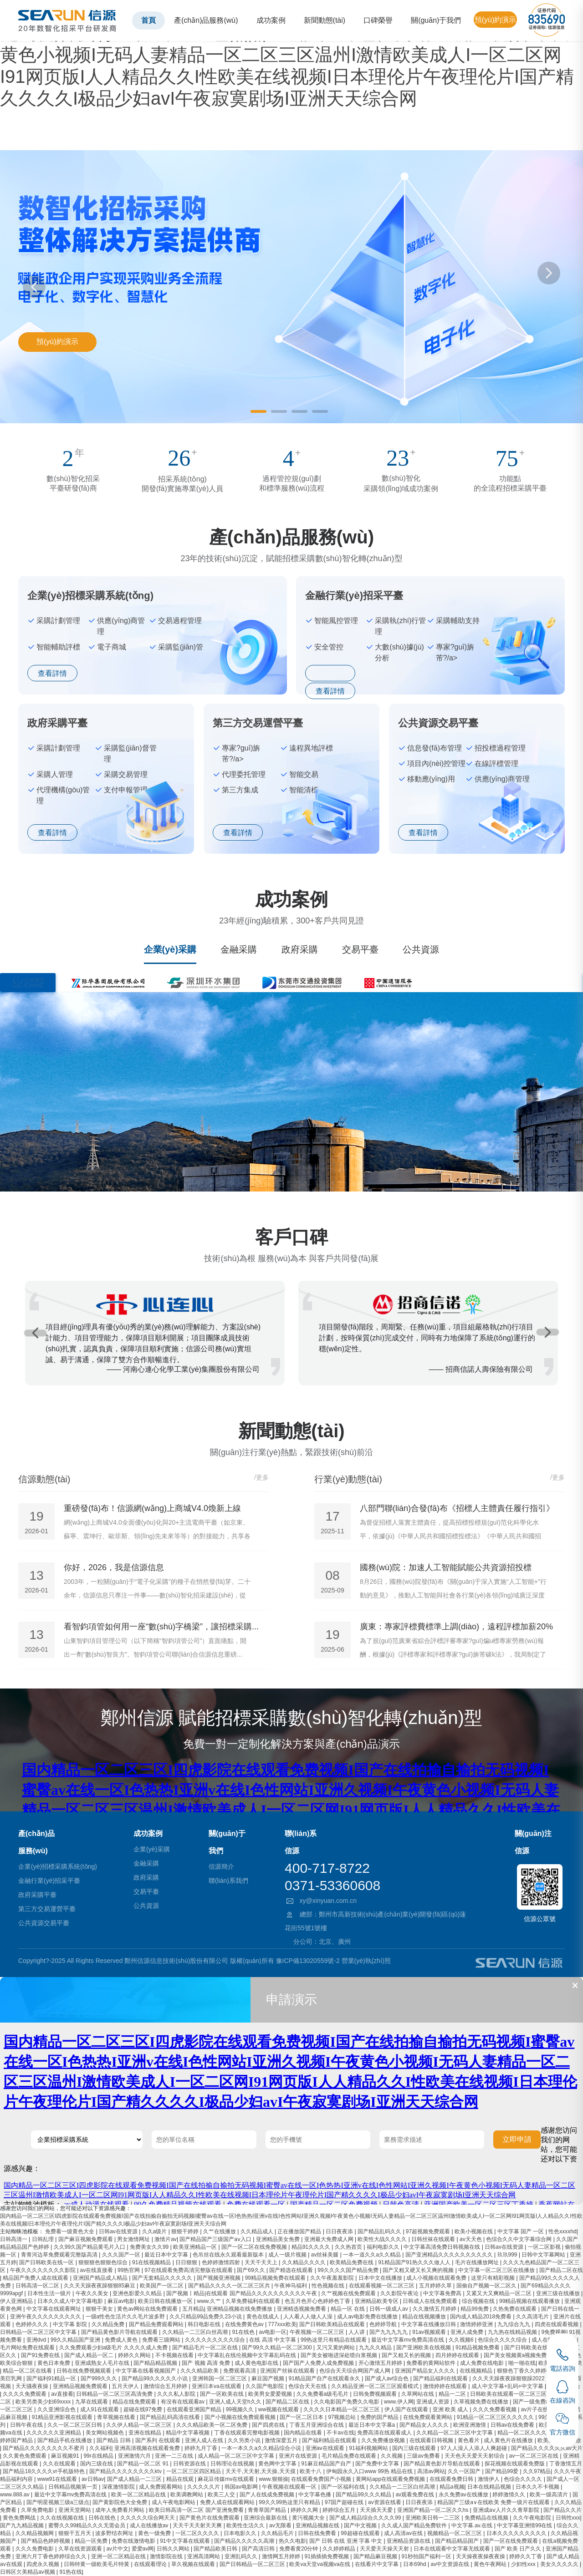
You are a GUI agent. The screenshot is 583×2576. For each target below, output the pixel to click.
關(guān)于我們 (436, 20)
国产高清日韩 (259, 2549)
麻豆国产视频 (268, 2378)
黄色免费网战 (20, 2518)
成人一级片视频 (288, 2254)
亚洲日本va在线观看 (217, 2386)
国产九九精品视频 (22, 2525)
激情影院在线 (167, 2556)
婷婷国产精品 (17, 2440)
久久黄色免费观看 (25, 2456)
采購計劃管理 (58, 620)
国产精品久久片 (562, 2510)
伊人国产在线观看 (407, 2409)
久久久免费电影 (35, 2549)
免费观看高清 (240, 2371)
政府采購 (299, 949)
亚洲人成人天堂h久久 (236, 2402)
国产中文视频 (361, 2525)
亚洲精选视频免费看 (302, 2309)
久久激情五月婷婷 (435, 2309)
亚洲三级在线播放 (558, 2293)
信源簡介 (221, 1866)
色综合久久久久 (523, 2479)
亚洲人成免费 (467, 2332)
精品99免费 (475, 2309)
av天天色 (471, 2239)
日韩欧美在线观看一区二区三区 (509, 2394)
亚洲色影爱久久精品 (138, 2293)
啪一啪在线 (522, 2363)
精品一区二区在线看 (28, 2371)
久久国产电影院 (265, 2386)
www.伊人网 (399, 2402)
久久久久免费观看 (25, 2394)
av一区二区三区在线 (534, 2456)
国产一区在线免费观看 (511, 2541)
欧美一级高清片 (549, 2494)
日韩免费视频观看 (375, 2394)
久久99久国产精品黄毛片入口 (90, 2247)
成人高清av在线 (404, 2533)
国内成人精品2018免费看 (481, 2316)
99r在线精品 (99, 2456)
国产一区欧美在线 (222, 2394)
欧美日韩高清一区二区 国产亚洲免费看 (197, 2510)
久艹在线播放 (220, 2231)
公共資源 (421, 949)
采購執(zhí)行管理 (400, 626)
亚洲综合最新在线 (266, 2518)
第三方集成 (240, 790)
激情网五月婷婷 (282, 2556)
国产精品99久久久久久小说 (155, 2378)
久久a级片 (155, 2231)
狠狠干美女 (100, 2309)
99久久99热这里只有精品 (290, 2502)
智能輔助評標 (58, 647)
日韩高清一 (14, 2239)
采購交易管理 (126, 774)
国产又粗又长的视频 (407, 2355)
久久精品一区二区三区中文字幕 (455, 2432)
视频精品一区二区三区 (455, 2533)
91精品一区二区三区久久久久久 (496, 2417)
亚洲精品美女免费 (278, 2239)
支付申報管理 (126, 790)
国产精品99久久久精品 (364, 2494)
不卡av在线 (340, 2432)
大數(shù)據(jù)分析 (399, 652)
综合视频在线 (479, 2301)
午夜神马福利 (291, 2285)
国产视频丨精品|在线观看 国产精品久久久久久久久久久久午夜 (242, 2293)
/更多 (261, 1477)
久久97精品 (537, 2471)
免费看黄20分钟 (299, 2549)
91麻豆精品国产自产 (327, 2463)
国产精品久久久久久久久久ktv (126, 2471)
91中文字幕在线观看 (185, 2541)
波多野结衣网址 (115, 2533)
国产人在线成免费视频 (268, 2494)
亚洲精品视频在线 (318, 2525)
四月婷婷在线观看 (458, 2355)
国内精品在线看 (303, 2432)
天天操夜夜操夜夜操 (481, 2556)
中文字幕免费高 (443, 2293)
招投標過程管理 (500, 748)
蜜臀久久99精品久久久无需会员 (87, 2525)
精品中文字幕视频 (188, 2432)
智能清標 (303, 790)
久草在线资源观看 (80, 2549)
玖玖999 (508, 2254)
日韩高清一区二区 (38, 2285)
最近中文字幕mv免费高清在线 (408, 2340)
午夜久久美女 (93, 2293)
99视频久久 (241, 2409)
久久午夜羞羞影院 (332, 2278)
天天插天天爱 (377, 2510)
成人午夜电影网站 (174, 2502)
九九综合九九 (514, 2324)
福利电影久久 (384, 2247)
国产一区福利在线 (343, 2487)
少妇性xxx (524, 2564)
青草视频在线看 (117, 2417)
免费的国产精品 (380, 2417)
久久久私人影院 (177, 2394)
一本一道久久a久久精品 (372, 2254)
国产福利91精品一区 (52, 2378)
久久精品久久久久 (304, 2262)
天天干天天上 (262, 2262)
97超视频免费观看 (429, 2231)
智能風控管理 (336, 620)
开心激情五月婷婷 (381, 2363)
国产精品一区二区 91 (143, 2463)
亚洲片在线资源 (298, 2456)
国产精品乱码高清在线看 (170, 2417)
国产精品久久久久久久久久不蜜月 (44, 2448)
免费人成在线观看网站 (228, 2502)
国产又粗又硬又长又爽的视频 (419, 2270)
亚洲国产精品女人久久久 (425, 2371)
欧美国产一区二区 (162, 2285)
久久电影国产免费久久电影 (347, 2402)
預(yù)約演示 (496, 20)
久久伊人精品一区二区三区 (139, 2425)
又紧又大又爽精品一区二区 (499, 2293)
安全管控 (328, 647)
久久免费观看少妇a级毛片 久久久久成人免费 (114, 2347)
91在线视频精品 (152, 2262)
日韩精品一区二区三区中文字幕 (39, 2332)
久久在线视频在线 (62, 2518)
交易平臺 (360, 949)
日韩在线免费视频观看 (84, 2371)
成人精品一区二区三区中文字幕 (237, 2456)
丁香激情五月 (565, 2463)
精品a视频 (452, 2487)
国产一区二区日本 (302, 2417)
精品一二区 (453, 2394)
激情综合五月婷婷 (166, 2386)
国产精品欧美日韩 (216, 2549)
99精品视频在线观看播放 (530, 2301)
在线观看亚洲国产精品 (195, 2409)
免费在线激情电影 (134, 2541)
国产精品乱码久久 (380, 2231)
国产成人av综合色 (387, 2378)
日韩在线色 (102, 2518)
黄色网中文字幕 (278, 2463)
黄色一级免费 (155, 2533)
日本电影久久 (241, 2533)
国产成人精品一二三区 (135, 2479)
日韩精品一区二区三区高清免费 (115, 2394)
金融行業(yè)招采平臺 (49, 1880)
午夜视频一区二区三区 (318, 2332)
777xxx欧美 (282, 2324)
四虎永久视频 (43, 2564)
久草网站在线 (418, 2394)
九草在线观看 (92, 2402)
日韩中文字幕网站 (544, 2254)
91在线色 (244, 2332)
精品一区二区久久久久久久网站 (536, 2432)
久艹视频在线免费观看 (349, 2293)
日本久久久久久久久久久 (517, 2533)
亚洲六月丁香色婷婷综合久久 (51, 2556)
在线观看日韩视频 (432, 2440)
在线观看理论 (151, 2564)
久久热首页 (349, 2247)
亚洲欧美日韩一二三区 (433, 2518)
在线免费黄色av (245, 2324)
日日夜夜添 (340, 2231)
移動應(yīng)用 (431, 779)
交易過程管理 (180, 620)
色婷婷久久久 (32, 2324)
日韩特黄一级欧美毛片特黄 (97, 2564)
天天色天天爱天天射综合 (475, 2456)
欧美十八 (311, 2471)
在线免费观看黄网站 (428, 2417)
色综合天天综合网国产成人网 (355, 2371)
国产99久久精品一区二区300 (277, 2347)
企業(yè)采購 (170, 949)
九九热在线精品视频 (513, 2332)
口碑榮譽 (378, 20)
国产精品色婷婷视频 (46, 2541)
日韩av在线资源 (119, 2231)
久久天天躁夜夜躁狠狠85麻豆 (100, 2285)
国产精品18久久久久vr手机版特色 (44, 2471)
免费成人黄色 (122, 2340)
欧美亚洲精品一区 (195, 2247)
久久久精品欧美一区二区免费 (212, 2425)
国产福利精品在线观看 (330, 2440)
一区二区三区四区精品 (194, 2471)
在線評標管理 (496, 763)
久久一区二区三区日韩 (75, 2425)
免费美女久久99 (150, 2247)
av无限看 (281, 2525)
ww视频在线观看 (279, 2409)
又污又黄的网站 (336, 2347)
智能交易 (303, 774)
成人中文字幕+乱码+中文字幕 (508, 2386)
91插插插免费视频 (328, 2556)
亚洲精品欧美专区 (377, 2301)
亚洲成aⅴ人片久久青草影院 (507, 2510)
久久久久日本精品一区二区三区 (342, 2409)
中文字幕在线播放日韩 (429, 2324)
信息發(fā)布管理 (434, 748)
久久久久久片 (204, 2487)
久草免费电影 (38, 2510)
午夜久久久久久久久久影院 (43, 2270)
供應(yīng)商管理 (121, 626)
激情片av (165, 2239)
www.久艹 (210, 2301)
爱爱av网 (143, 2549)
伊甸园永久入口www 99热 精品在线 (370, 2471)
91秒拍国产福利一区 (427, 2556)
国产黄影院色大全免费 (120, 2502)
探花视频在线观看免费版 (515, 2463)
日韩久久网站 (174, 2549)
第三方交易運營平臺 (47, 1908)
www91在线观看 (58, 2479)
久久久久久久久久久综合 (215, 2340)
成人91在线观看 (100, 2409)
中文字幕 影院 (71, 2324)
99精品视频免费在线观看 (276, 2278)
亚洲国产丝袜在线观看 (288, 2371)
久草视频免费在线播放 (482, 2402)
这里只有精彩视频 (493, 2278)
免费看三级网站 (162, 2340)
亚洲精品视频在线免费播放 (240, 2309)
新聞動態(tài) (325, 20)
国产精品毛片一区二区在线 (205, 2347)
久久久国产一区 (122, 2254)
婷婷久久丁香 (526, 2556)
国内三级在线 (97, 2463)
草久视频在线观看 (193, 2564)
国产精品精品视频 (156, 2363)
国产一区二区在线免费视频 (254, 2247)
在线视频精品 (477, 2371)
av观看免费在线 (415, 2494)
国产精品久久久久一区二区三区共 (229, 2285)
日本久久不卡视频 (538, 2487)
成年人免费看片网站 (120, 2510)
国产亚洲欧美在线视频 (424, 2347)
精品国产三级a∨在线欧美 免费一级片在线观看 (494, 2502)
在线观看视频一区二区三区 (382, 2285)
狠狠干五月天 (75, 2533)
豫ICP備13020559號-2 (308, 1960)
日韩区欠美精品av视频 (28, 2572)
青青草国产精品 (267, 2510)
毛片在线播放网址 (477, 2262)
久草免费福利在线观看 (253, 2301)
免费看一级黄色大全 (70, 2231)
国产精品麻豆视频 (376, 2556)
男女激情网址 (134, 2239)
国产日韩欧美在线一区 (47, 2262)
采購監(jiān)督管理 (130, 753)
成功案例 (271, 20)
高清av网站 (431, 2471)
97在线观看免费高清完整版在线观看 (189, 2270)
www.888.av (15, 2494)
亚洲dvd (37, 2340)
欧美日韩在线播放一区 (166, 2301)
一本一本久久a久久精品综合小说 (261, 2448)
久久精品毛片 (278, 2533)
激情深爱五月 (282, 2440)
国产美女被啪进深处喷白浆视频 (339, 2355)
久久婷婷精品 (339, 2549)
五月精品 (193, 2309)
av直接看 (62, 2394)
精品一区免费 (92, 2541)
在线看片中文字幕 (377, 2564)
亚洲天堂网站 (75, 2510)
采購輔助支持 (458, 620)
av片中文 (117, 2549)
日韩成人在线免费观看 (431, 2301)
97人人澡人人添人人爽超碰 (474, 2448)
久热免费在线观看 (515, 2309)
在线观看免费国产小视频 (322, 2479)
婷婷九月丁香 (201, 2448)
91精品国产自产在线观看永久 (325, 2378)
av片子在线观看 (541, 2409)
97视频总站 (343, 2417)
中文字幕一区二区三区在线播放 (497, 2270)
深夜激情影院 (119, 2487)
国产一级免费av (533, 2402)
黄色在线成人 (263, 2316)
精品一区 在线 (349, 2309)
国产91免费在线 (41, 2355)
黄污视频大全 (309, 2518)
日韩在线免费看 (318, 2533)
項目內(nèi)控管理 (436, 763)
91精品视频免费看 (478, 2347)
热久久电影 (292, 2541)
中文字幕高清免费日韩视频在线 (442, 2247)
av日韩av (93, 2479)
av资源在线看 (385, 2502)
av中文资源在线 (451, 2564)
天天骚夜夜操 (32, 2386)
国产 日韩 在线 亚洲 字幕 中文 (346, 2541)
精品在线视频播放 (424, 2316)
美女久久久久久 (560, 2564)
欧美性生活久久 (246, 2525)
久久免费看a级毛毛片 (323, 2394)
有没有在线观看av (183, 2402)
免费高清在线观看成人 (385, 2432)
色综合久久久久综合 (503, 2340)
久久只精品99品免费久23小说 (206, 2316)
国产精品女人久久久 (424, 2425)
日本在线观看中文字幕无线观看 (452, 2549)
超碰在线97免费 (143, 2409)
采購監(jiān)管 (181, 647)
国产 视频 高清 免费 (206, 2363)
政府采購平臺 (37, 1894)
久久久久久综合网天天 (148, 2518)
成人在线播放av (150, 2525)
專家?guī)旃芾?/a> (455, 652)
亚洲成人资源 (433, 2402)
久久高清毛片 (533, 2316)
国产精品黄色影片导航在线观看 (120, 2332)
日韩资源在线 (190, 2463)
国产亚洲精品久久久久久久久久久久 (449, 2254)
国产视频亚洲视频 (219, 2278)
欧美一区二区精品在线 (139, 2494)
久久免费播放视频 (383, 2440)
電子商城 (111, 647)
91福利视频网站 (369, 2448)
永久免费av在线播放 (464, 2494)
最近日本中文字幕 (166, 2254)
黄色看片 (469, 2440)
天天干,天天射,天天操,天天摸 (261, 2471)
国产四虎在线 (269, 2425)
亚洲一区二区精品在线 (119, 2556)
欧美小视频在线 (474, 2231)
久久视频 (392, 2456)
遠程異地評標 (311, 748)
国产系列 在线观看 (158, 2440)
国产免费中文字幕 (377, 2463)
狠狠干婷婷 (185, 2231)
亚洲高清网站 (204, 2556)
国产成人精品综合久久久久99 (366, 2518)
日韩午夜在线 (27, 2425)
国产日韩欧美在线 (526, 2347)
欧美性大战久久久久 (383, 2239)
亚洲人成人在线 (205, 2440)
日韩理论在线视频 (233, 2463)
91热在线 (70, 2572)
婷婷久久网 (305, 2510)
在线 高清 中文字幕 (273, 2340)
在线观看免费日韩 (452, 2479)
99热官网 (130, 2270)
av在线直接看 (97, 2270)
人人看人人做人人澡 (308, 2316)
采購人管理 (54, 774)
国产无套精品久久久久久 (163, 2278)
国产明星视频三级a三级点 (58, 2502)
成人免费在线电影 (482, 2363)
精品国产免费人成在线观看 (36, 2278)
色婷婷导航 (383, 2324)
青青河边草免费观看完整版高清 (60, 2254)
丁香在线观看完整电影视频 (247, 2432)
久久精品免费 (109, 2324)
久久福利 (100, 2448)
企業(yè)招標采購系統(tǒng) (57, 1866)
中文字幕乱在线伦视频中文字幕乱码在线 (247, 2355)
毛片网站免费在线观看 (28, 2347)
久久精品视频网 (35, 2533)
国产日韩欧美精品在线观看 (332, 2324)
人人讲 (357, 2332)
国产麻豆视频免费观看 (86, 2239)
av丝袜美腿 (325, 2254)
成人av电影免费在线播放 (368, 2316)
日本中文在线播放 (381, 2278)
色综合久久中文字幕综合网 (519, 2239)
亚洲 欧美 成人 (451, 2409)
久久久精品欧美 (200, 2371)
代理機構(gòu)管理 (63, 795)
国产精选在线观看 (291, 2270)
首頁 (148, 20)
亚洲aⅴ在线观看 (326, 2448)
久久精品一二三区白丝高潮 (195, 2332)
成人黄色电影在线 (257, 2363)
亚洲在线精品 (145, 2432)
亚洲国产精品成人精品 (101, 2278)
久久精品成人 (257, 2231)
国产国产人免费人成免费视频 (319, 2363)
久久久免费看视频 (495, 2409)
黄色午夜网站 (491, 2564)
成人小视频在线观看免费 (437, 2278)
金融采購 (238, 949)
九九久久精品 (376, 2347)
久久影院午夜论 (400, 2293)
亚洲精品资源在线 (409, 2541)
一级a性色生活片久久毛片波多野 (126, 2316)
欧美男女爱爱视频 (270, 2394)
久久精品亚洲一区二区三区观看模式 (375, 2386)
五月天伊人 (126, 2386)
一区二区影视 (545, 2247)
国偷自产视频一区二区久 (487, 2285)
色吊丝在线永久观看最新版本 (229, 2254)
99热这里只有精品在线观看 (334, 2340)
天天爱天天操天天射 (385, 2549)
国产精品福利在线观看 (441, 2378)
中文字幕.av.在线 (472, 2525)
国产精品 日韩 (115, 2440)
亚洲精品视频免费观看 (81, 2386)
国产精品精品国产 (457, 2541)
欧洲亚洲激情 (470, 2425)
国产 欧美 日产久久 (519, 2549)
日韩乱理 (43, 2239)
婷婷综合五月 (339, 2510)
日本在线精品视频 (489, 2487)
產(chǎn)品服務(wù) (206, 20)
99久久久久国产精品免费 (348, 2270)
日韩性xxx (568, 2518)
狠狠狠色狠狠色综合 (103, 2262)
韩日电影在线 (205, 2324)
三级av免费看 (424, 2456)
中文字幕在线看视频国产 (146, 2371)
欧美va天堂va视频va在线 (320, 2564)
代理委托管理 (244, 774)
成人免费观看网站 (161, 2487)
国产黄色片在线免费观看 (210, 2518)
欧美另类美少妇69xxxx (43, 2402)
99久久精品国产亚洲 (76, 2340)
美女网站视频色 (105, 2432)
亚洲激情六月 (135, 2456)
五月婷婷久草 (436, 2285)
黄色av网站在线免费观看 (148, 2309)
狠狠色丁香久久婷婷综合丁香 (533, 2371)
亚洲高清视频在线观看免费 (147, 2448)
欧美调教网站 (187, 2494)
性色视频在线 (329, 2285)
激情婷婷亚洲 (477, 2324)
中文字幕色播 (315, 2494)
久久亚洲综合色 (57, 2409)
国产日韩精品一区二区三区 (253, 2564)
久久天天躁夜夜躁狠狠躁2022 (509, 2378)
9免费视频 (553, 2332)
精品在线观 (180, 2479)
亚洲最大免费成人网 (329, 2239)
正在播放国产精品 (299, 2231)
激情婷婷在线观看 (445, 2386)
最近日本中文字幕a (372, 2425)
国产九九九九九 (389, 2332)
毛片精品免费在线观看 (350, 2456)
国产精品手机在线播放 (65, 2440)
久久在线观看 (60, 2463)
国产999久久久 (99, 2378)
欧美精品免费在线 (352, 2262)
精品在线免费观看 (135, 2402)
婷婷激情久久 (509, 2494)
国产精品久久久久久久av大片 (547, 2448)
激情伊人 (489, 2479)
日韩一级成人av (389, 2309)
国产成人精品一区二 (89, 2355)
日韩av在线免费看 (513, 2425)
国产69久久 (251, 2270)
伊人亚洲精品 (17, 2301)
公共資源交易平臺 (43, 1923)
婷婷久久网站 (135, 2355)
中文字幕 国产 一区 (521, 2231)
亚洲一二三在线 (174, 2456)
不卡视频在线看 (175, 2355)
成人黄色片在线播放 (509, 2440)
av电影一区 (273, 2332)
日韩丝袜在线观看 (433, 2239)
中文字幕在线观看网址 (54, 2309)
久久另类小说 (245, 2440)
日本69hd (415, 2564)
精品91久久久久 (312, 2247)
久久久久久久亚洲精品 (54, 2432)
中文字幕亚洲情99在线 (525, 2525)
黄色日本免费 (54, 2363)
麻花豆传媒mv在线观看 (227, 2479)
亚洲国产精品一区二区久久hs (433, 2510)
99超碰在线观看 (361, 2533)
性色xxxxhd (562, 2231)
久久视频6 (462, 2340)
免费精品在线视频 (487, 2518)
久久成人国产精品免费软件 (414, 2525)
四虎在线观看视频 (557, 2324)
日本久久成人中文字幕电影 (70, 2301)
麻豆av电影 (121, 2301)
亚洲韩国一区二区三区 (220, 2378)
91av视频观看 (429, 2332)
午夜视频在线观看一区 (290, 2487)
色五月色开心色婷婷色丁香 (318, 2301)
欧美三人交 (222, 2494)
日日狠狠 (187, 2262)
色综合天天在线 (308, 2386)
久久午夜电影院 (532, 2518)
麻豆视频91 (66, 2456)
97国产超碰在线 (345, 2502)
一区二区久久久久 (197, 2533)
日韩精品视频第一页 (73, 2487)
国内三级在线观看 (414, 2448)
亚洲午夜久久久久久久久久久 (46, 2316)
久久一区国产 (465, 2471)
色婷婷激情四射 (221, 2262)
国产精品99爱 (502, 2471)
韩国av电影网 (242, 2487)
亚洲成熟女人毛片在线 (103, 2363)
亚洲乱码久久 (242, 2556)
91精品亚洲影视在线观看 (63, 2417)
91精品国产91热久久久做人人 (415, 2262)
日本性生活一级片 (49, 2293)
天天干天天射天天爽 (198, 2525)
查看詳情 (52, 673)
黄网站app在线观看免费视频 (391, 2479)
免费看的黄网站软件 (431, 2363)
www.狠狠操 (273, 2479)
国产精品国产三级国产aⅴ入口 (216, 2239)
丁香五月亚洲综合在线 (317, 2425)
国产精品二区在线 (288, 2402)
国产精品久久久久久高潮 (245, 2541)
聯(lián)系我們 (228, 1880)
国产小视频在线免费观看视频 (241, 2417)
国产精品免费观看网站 (157, 2324)
